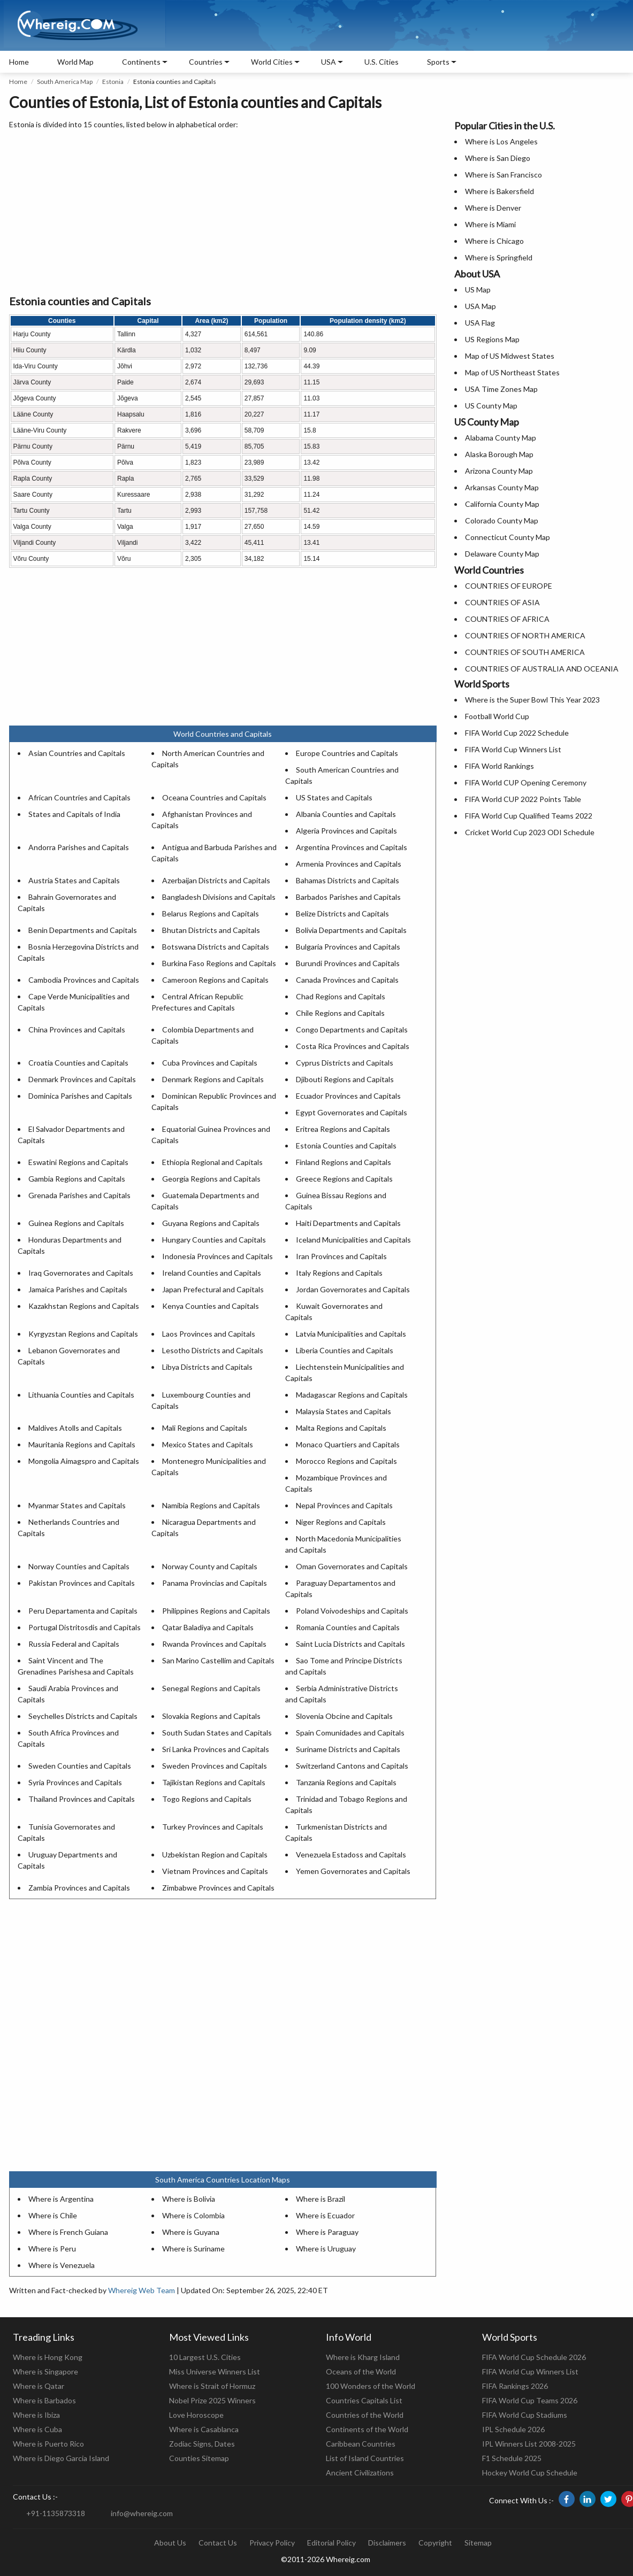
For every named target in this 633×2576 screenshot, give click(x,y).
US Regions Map (492, 339)
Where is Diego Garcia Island (61, 2458)
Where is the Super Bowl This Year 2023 (532, 699)
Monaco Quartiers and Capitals (348, 1444)
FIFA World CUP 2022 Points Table (523, 799)
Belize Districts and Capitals (342, 913)
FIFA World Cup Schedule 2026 (534, 2357)
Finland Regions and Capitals (343, 1162)
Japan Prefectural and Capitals (213, 1289)
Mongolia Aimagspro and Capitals (83, 1461)
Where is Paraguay (327, 2231)
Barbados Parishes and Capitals (348, 896)
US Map (478, 289)
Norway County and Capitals (209, 1566)
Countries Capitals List (364, 2400)
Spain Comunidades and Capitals (350, 1732)
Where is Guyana (190, 2231)
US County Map (491, 405)
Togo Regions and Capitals (206, 1798)
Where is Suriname (193, 2248)
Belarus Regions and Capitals (210, 913)
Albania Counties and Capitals (346, 814)
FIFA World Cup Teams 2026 (529, 2400)
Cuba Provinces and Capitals (209, 1062)
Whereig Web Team (141, 2290)
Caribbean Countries (360, 2443)
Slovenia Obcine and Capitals (344, 1716)
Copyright (435, 2542)
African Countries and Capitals (79, 797)
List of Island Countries (365, 2458)
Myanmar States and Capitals (77, 1505)
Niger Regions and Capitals (341, 1521)
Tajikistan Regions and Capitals (213, 1782)
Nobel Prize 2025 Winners (212, 2400)
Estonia (113, 82)
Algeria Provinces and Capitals (346, 830)
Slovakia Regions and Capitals (211, 1716)
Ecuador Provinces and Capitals (348, 1095)
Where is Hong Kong (47, 2357)
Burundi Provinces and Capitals (348, 963)
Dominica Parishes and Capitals (80, 1095)
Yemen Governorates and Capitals (353, 1871)
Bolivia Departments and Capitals (351, 930)
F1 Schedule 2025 (512, 2458)
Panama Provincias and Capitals (214, 1582)
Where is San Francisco (503, 174)
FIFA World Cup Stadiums (524, 2414)
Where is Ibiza (36, 2414)
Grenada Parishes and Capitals (79, 1195)
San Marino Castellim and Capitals (218, 1660)
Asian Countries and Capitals (76, 753)
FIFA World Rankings (499, 765)
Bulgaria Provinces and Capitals (348, 946)
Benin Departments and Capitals (82, 930)
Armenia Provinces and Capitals (348, 863)
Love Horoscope (196, 2414)
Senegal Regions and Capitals (211, 1688)
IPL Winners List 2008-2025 (529, 2443)
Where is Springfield (498, 257)
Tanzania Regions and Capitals (346, 1782)
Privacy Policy (272, 2542)
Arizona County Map (499, 470)
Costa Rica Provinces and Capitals (352, 1046)
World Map (75, 61)
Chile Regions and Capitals (340, 1012)
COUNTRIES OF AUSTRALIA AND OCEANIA (542, 668)
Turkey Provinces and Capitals (212, 1826)
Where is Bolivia (188, 2198)
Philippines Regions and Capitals (216, 1610)
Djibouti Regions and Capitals (345, 1079)
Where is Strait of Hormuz (212, 2385)
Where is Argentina (61, 2198)
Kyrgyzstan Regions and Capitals (83, 1333)
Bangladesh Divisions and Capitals (219, 896)
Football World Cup (497, 716)
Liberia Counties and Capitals (344, 1350)
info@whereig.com (142, 2513)
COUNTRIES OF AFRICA (507, 618)
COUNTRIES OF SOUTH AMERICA (525, 652)
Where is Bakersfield (499, 191)
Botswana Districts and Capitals (215, 946)
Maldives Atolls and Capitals (75, 1427)
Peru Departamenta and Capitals (83, 1610)
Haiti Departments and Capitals (348, 1223)
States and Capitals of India (74, 814)
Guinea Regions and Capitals (76, 1223)
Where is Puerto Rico (48, 2443)
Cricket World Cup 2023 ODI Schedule (529, 832)
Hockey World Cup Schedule (529, 2472)
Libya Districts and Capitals (207, 1366)
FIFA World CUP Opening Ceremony (525, 782)
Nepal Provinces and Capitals (344, 1505)
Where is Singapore (45, 2371)
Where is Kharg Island (363, 2357)
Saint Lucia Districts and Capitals (350, 1643)
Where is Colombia (193, 2215)
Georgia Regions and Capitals (211, 1178)
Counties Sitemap (199, 2458)
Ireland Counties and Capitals (211, 1272)
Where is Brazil (320, 2198)
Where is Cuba (37, 2429)
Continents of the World (367, 2429)
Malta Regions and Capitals (341, 1427)
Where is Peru (52, 2248)
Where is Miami (490, 224)
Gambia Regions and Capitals (76, 1178)
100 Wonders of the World (370, 2385)
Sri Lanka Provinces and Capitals (215, 1749)
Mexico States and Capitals (207, 1444)
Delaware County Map (502, 553)
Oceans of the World (361, 2371)
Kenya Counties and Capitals (210, 1305)
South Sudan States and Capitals (217, 1732)
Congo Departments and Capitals (352, 1029)
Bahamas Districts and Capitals (347, 880)
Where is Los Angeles (501, 141)
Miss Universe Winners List (214, 2371)
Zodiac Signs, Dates (202, 2443)
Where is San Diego (497, 158)
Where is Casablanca (204, 2429)
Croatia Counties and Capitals (78, 1062)
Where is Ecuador (325, 2215)
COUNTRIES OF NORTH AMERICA (525, 635)
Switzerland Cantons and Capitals (352, 1765)
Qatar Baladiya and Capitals (208, 1627)
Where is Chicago (494, 240)
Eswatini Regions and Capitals (78, 1162)
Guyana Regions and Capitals (211, 1223)
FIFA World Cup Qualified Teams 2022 (528, 815)
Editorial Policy (331, 2542)
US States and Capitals (334, 797)
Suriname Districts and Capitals (348, 1749)
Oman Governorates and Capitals (352, 1566)
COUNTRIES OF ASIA (502, 602)
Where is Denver (493, 207)
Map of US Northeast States (512, 372)
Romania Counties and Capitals (348, 1627)
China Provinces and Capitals (76, 1029)
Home (19, 61)
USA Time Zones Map (501, 389)
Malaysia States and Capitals (343, 1411)
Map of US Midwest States (509, 355)
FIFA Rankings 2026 (515, 2385)
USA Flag (480, 322)
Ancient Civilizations (360, 2472)
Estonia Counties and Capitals (346, 1145)
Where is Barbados (44, 2400)
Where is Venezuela (61, 2265)
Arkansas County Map (502, 487)
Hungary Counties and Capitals (214, 1239)
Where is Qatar (38, 2385)
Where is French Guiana (68, 2231)
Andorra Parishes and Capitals (78, 847)
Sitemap (478, 2542)
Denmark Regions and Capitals (213, 1079)
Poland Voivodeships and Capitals (352, 1610)
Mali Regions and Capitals (204, 1427)
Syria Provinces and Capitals (75, 1782)
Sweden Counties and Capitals (79, 1765)
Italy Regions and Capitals (339, 1272)
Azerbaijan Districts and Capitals (216, 880)
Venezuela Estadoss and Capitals (351, 1854)
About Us (170, 2542)
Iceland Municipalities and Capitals (353, 1239)
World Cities (272, 61)
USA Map (480, 306)
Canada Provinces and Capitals (347, 979)
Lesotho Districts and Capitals (212, 1350)
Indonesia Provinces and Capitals (217, 1256)
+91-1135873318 (55, 2513)
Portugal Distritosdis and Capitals (84, 1627)
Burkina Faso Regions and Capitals (219, 963)
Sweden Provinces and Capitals (214, 1765)
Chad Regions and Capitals (340, 996)
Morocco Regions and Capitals (346, 1461)
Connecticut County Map (507, 537)
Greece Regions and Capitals (344, 1178)
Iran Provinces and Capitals (341, 1256)
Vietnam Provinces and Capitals (215, 1871)
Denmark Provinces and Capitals (82, 1079)
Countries (206, 61)
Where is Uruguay (326, 2248)
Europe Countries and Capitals (347, 753)
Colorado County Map (501, 520)
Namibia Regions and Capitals (211, 1505)
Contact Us (218, 2542)
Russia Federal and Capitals (73, 1643)
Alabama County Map (500, 437)
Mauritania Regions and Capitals (81, 1444)
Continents (141, 61)
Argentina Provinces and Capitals (351, 847)
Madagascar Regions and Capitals (352, 1394)
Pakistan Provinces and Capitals (81, 1582)
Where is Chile (52, 2215)
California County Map (502, 503)
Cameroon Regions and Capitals (215, 979)
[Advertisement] (223, 213)
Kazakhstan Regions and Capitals (83, 1305)
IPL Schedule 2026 (513, 2429)
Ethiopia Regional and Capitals (212, 1162)
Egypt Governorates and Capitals (351, 1112)
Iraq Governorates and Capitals (80, 1272)
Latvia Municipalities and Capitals (351, 1333)
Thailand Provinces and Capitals (81, 1798)
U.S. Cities (381, 61)
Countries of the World (364, 2414)
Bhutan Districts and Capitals (211, 930)
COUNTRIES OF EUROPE (508, 585)
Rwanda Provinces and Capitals (214, 1643)
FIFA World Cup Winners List (513, 749)
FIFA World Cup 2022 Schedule (517, 732)
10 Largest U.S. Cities (205, 2357)
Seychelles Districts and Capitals (83, 1716)
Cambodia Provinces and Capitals (83, 979)
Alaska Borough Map (499, 454)
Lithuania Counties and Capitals (81, 1394)
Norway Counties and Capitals (78, 1566)
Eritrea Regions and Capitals (343, 1128)
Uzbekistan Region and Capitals (215, 1854)
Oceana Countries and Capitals (214, 797)
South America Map (65, 82)
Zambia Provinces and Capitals (79, 1887)
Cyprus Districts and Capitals (344, 1062)
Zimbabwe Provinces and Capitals (218, 1887)
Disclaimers (387, 2542)
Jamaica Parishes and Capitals (77, 1289)
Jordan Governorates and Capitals (353, 1289)
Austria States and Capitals (74, 880)
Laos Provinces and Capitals (208, 1333)
